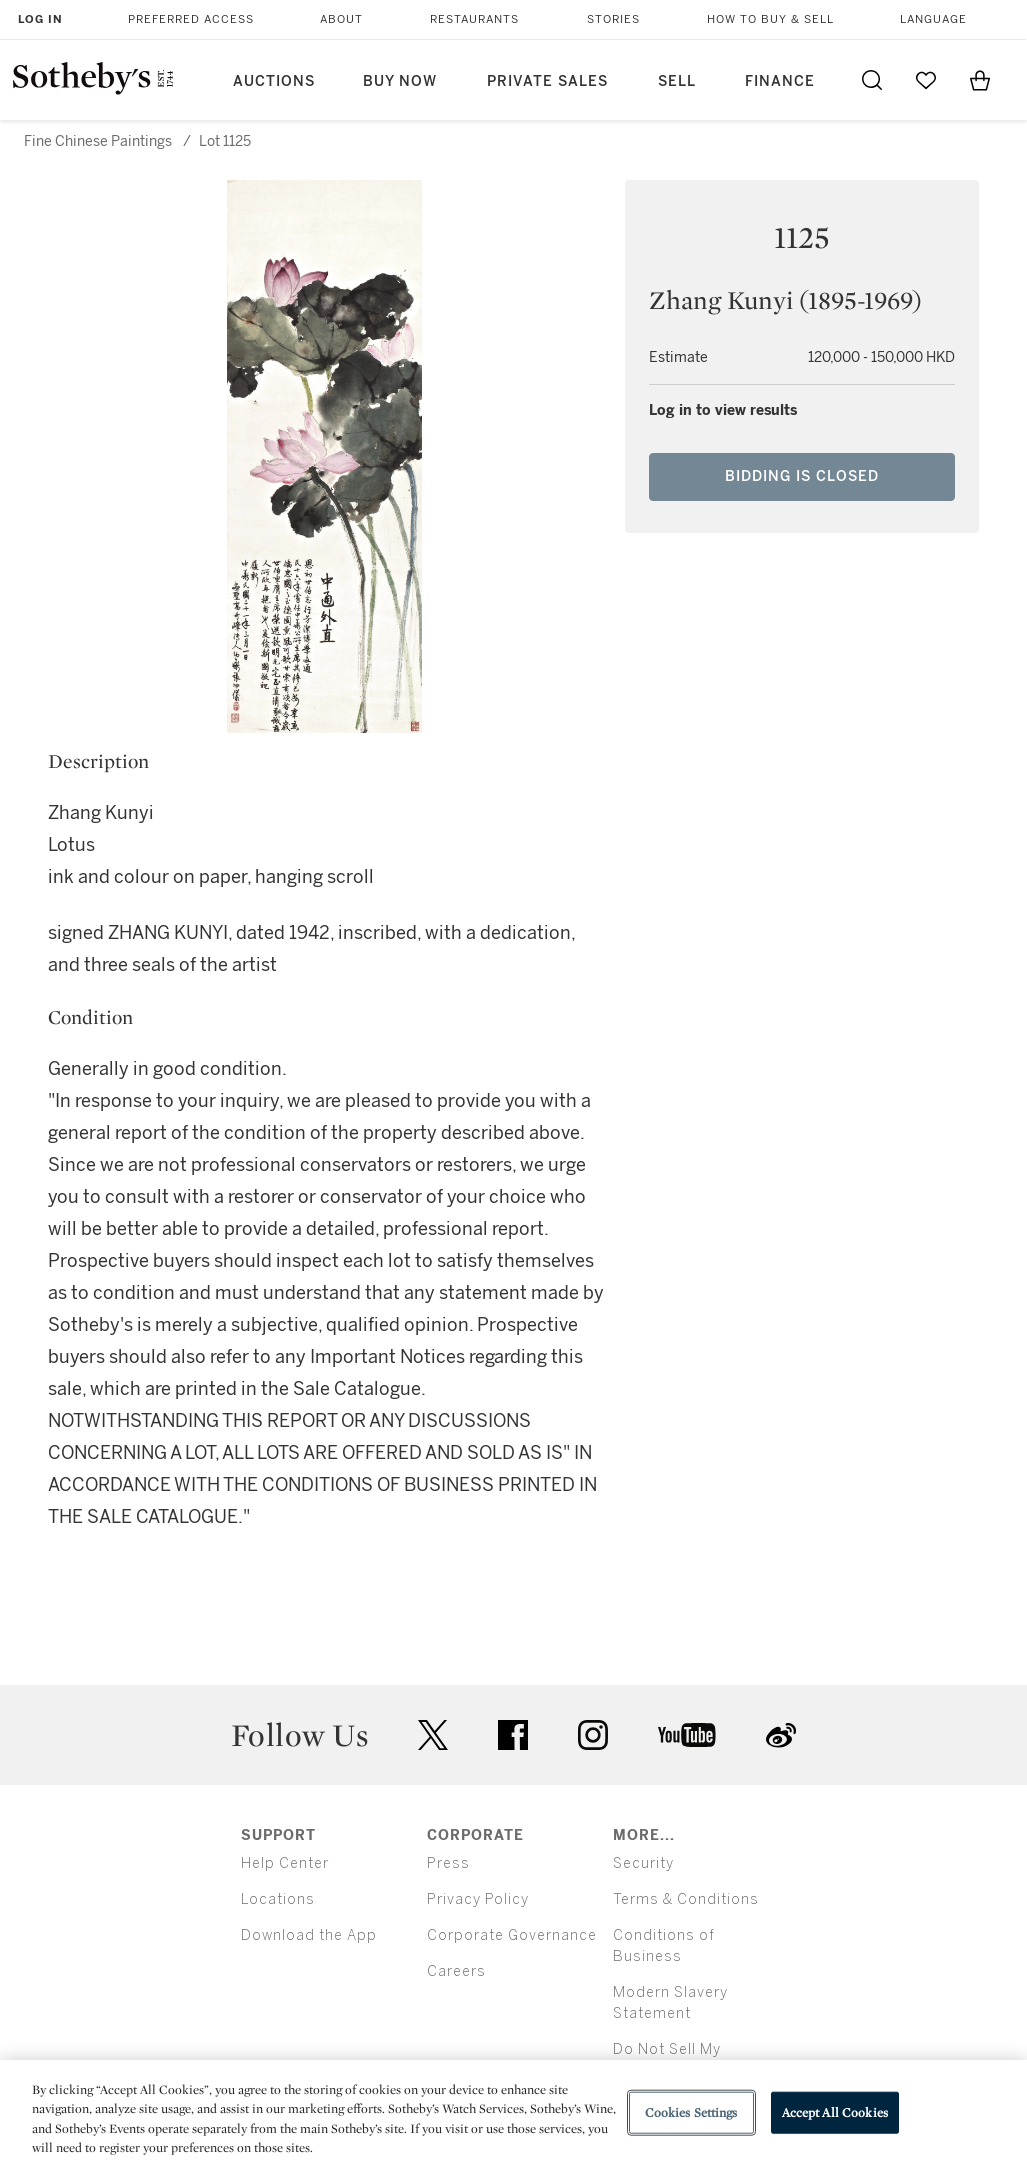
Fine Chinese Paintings (98, 141)
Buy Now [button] (400, 81)
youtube (687, 1735)
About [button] (341, 19)
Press (448, 1863)
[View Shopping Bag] (980, 80)
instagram (593, 1735)
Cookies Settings (691, 2112)
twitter (433, 1735)
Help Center (285, 1863)
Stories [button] (613, 19)
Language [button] (933, 19)
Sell (677, 81)
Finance (780, 81)
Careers (456, 1971)
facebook (513, 1735)
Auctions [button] (274, 81)
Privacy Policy (478, 1899)
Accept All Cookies (835, 2112)
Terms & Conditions (686, 1899)
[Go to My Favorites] (926, 80)
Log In (40, 19)
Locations (278, 1899)
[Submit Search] (872, 80)
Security (643, 1863)
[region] (513, 2114)
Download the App (309, 1935)
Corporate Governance (512, 1935)
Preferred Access (191, 19)
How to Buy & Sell (770, 19)
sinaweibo (781, 1735)
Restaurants (474, 19)
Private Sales (547, 81)
